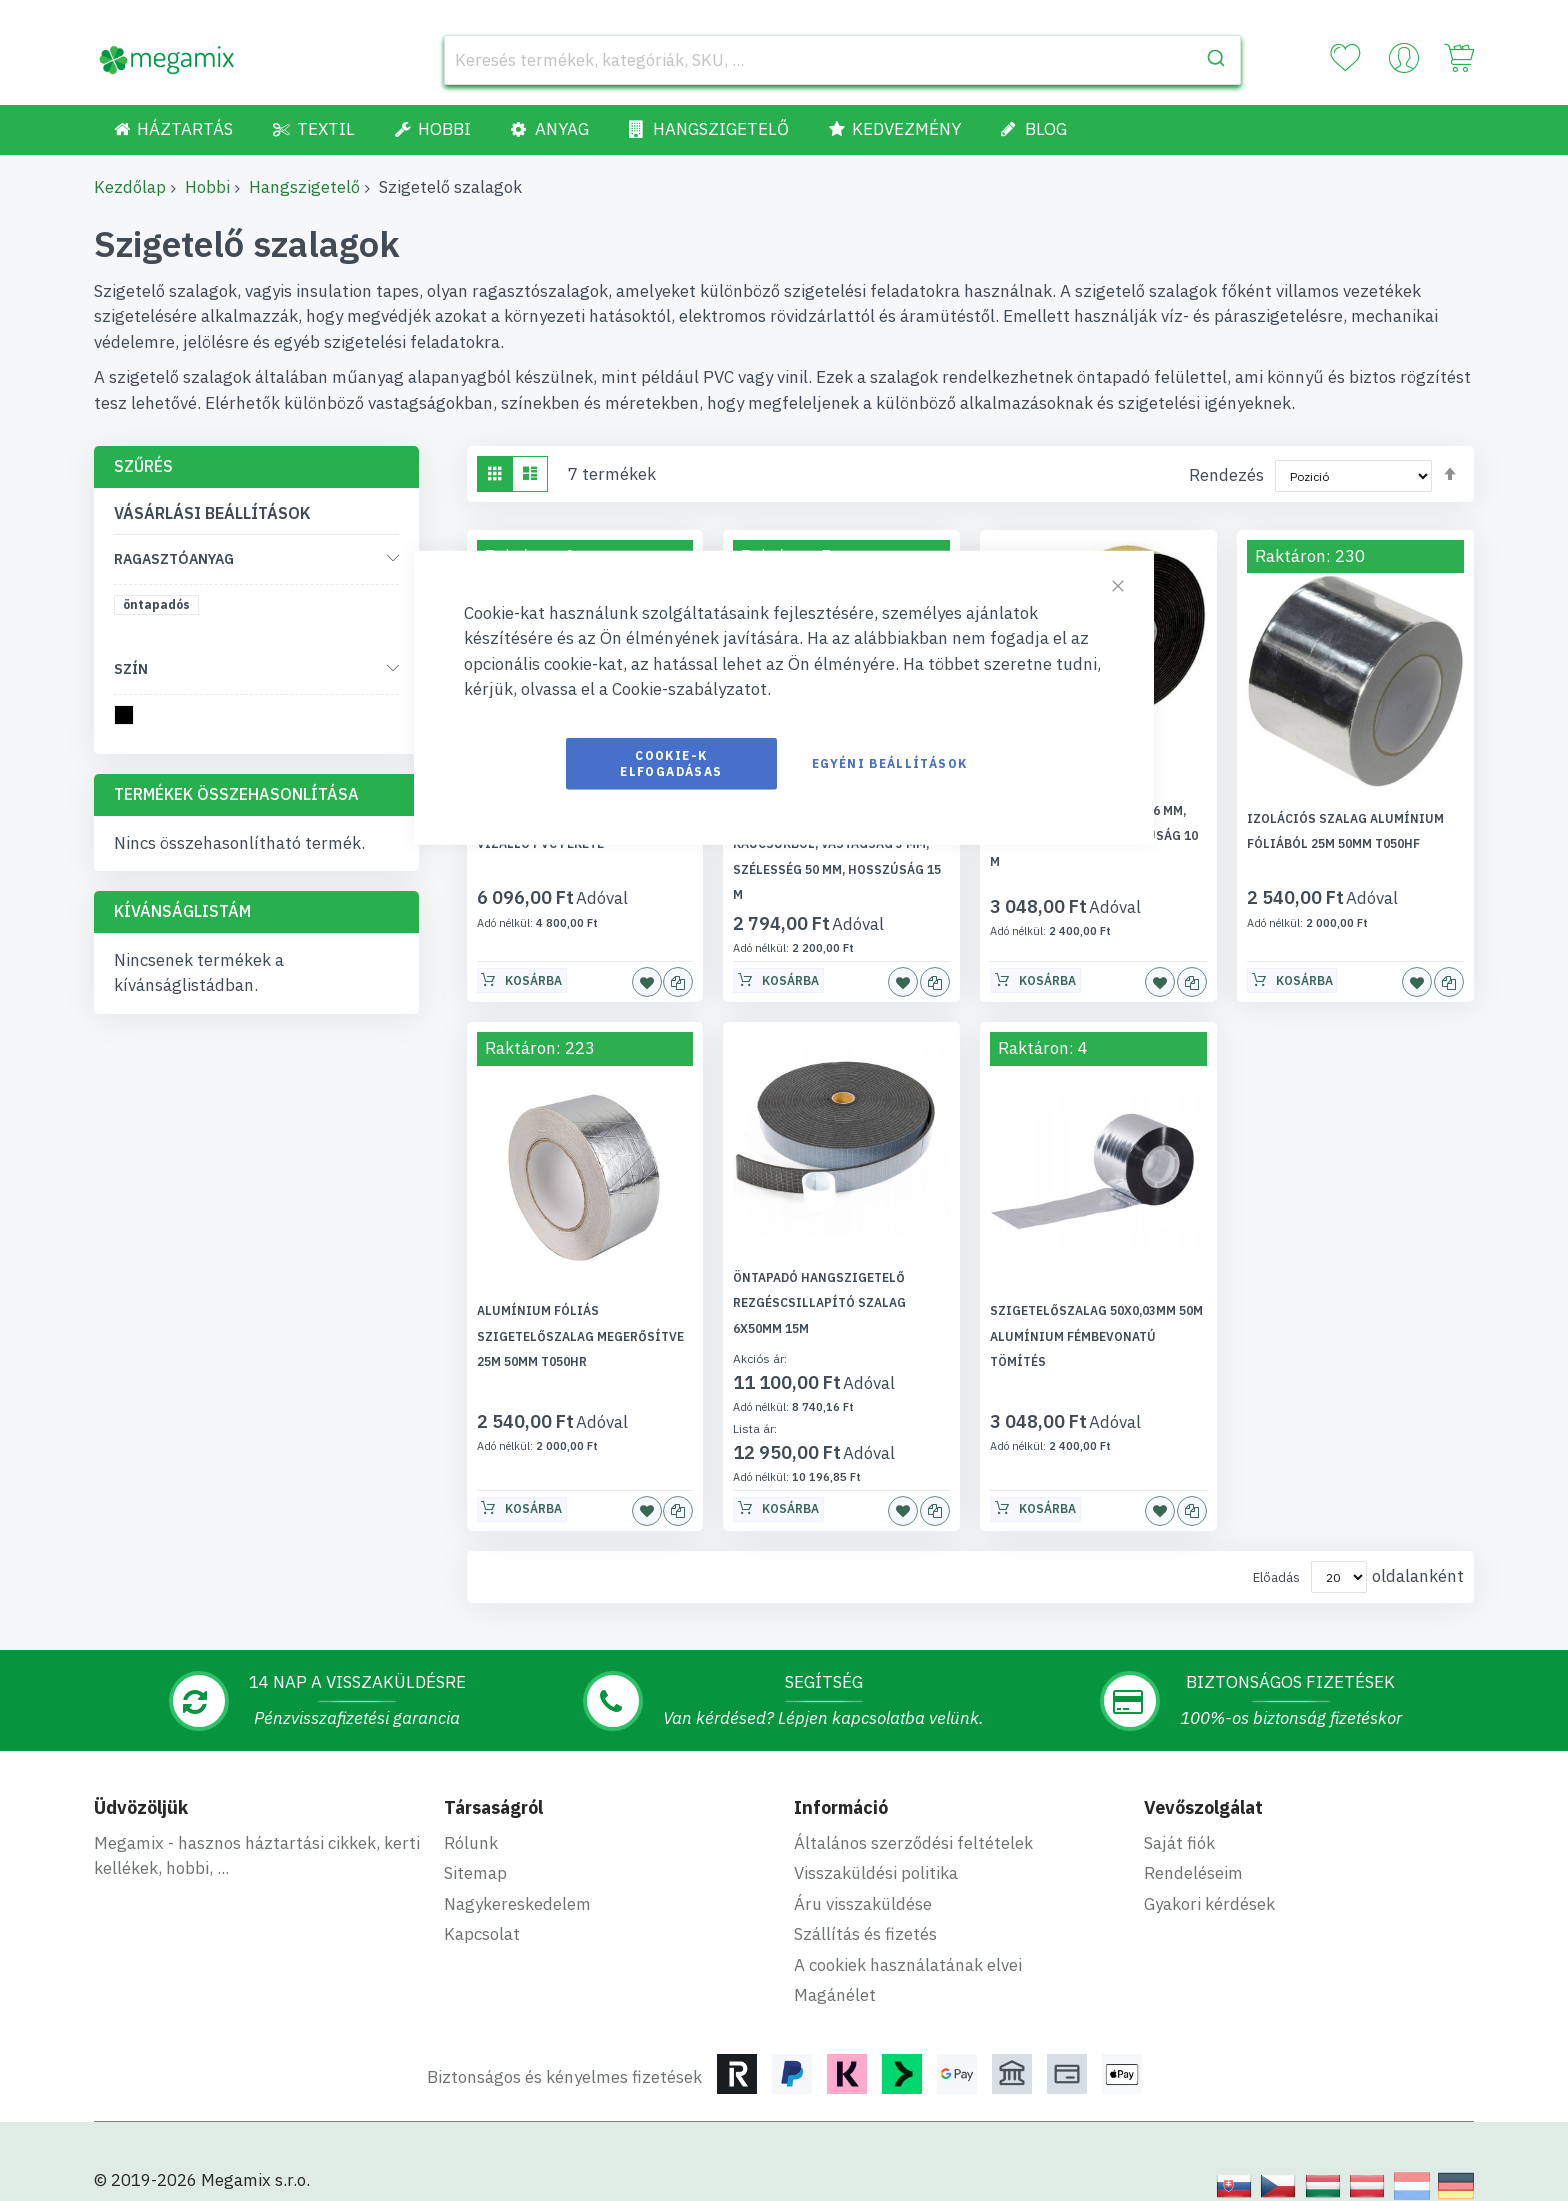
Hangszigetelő (304, 187)
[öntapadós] (160, 608)
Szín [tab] (131, 669)
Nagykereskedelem (517, 1878)
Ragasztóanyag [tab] (174, 559)
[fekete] (127, 718)
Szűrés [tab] (143, 466)
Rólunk (471, 1817)
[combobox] (842, 60)
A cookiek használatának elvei (908, 1939)
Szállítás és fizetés (865, 1909)
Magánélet (835, 1970)
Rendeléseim (1193, 1848)
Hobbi (207, 187)
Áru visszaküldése (863, 1878)
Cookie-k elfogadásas (671, 762)
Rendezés (1226, 475)
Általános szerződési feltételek (913, 1817)
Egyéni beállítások (889, 762)
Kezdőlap (130, 187)
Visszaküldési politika (876, 1848)
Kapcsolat (482, 1909)
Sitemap (475, 1848)
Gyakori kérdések (1209, 1878)
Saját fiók (1179, 1817)
